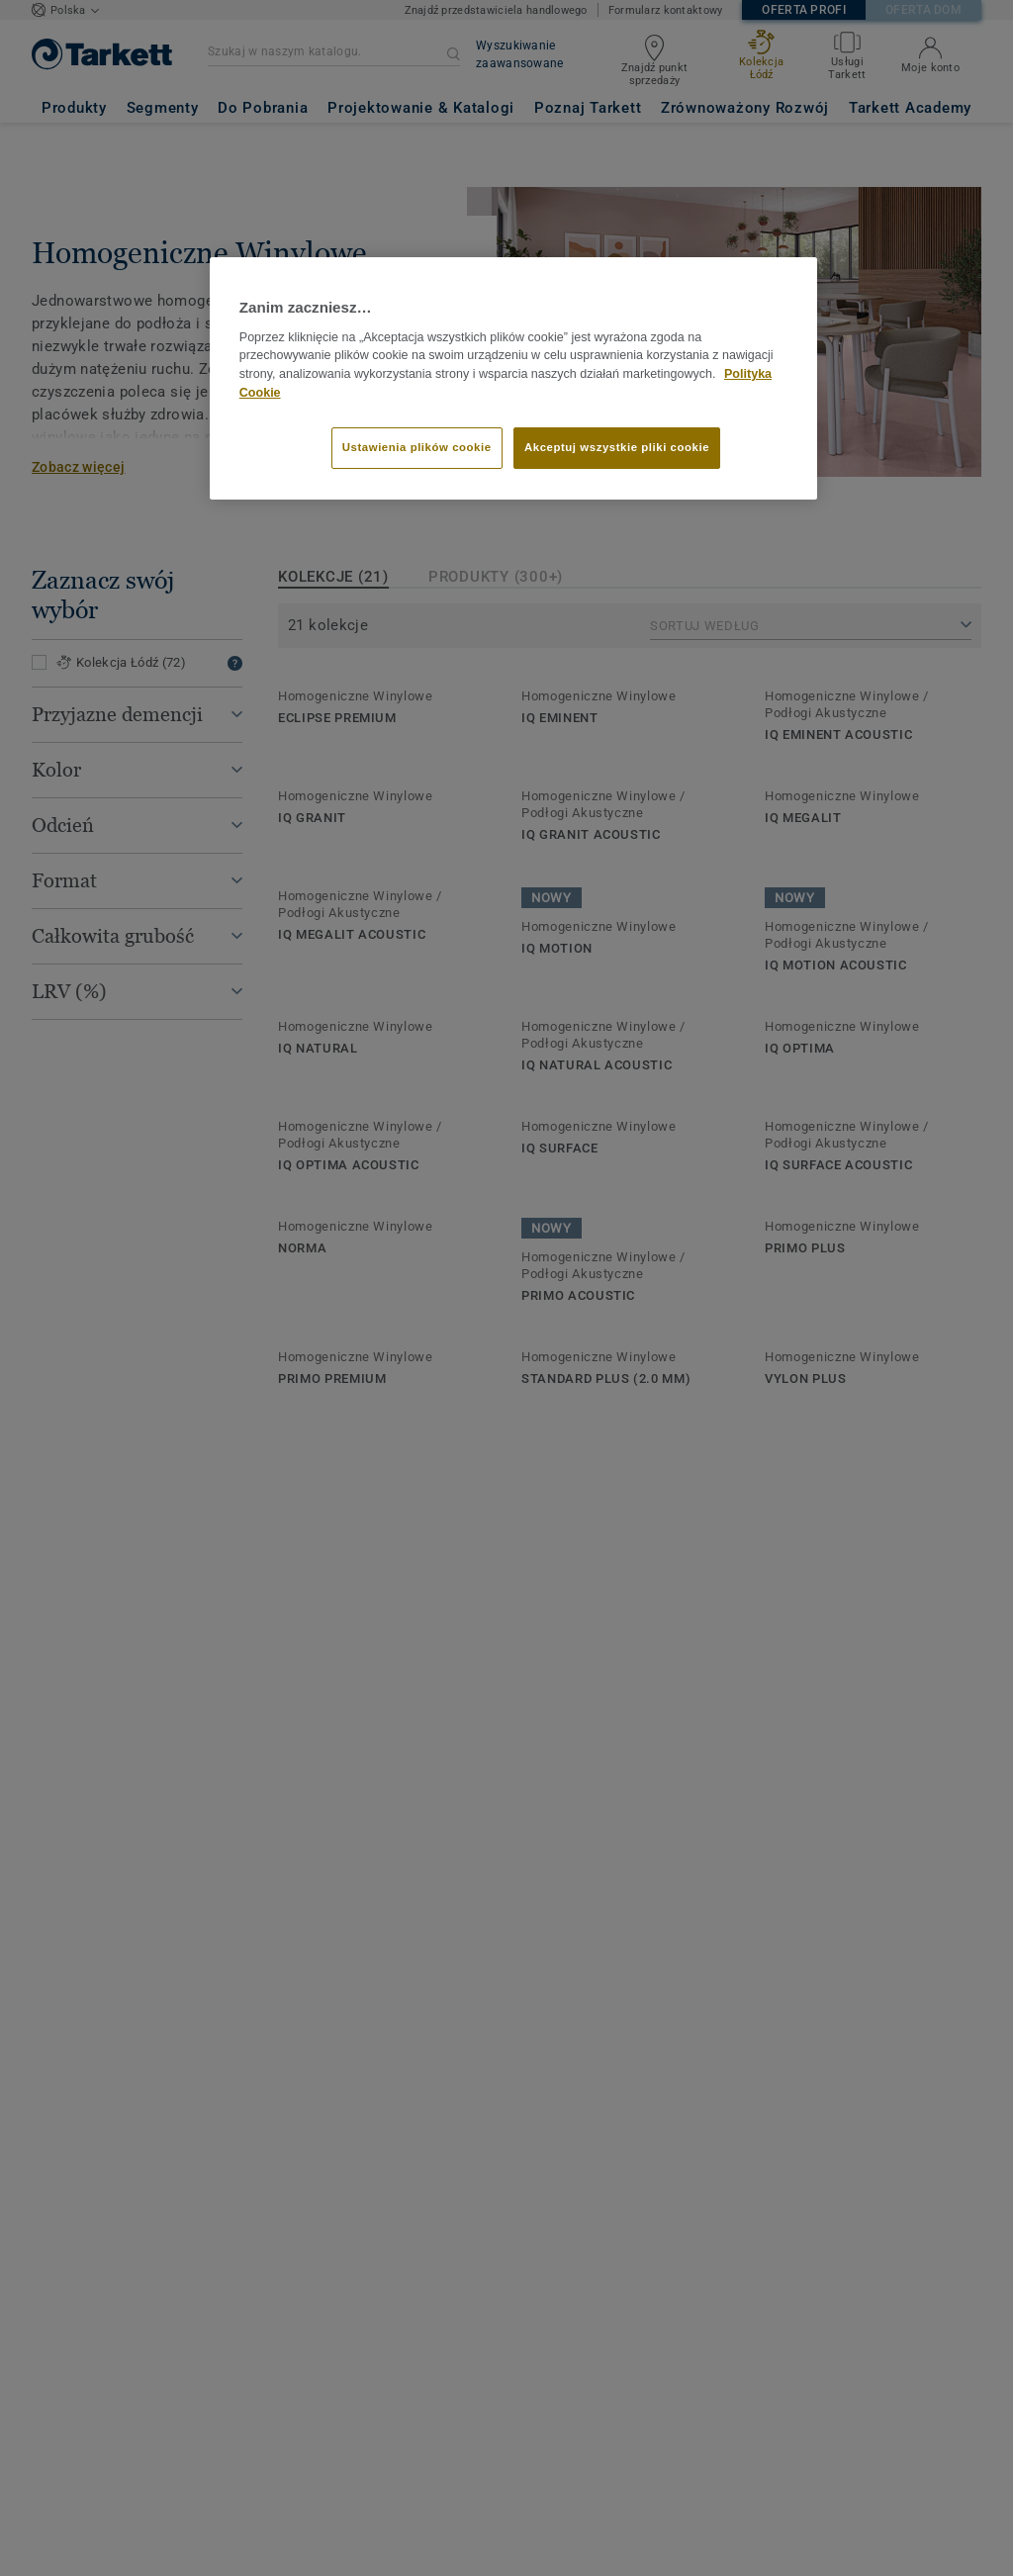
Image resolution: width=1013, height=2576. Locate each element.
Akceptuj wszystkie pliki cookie (616, 447)
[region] (513, 378)
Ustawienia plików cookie (417, 447)
